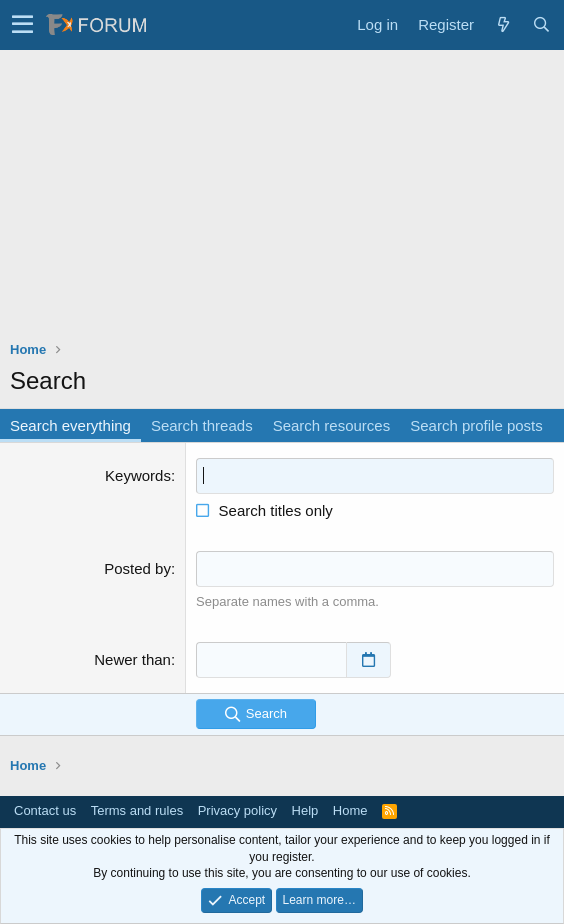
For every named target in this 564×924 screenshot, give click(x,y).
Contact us (45, 810)
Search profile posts (476, 425)
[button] (22, 25)
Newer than (132, 659)
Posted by (137, 568)
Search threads (202, 425)
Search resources (332, 425)
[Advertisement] (282, 200)
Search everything (70, 425)
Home (350, 810)
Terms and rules (137, 810)
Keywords (138, 475)
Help (305, 810)
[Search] (541, 24)
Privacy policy (237, 810)
